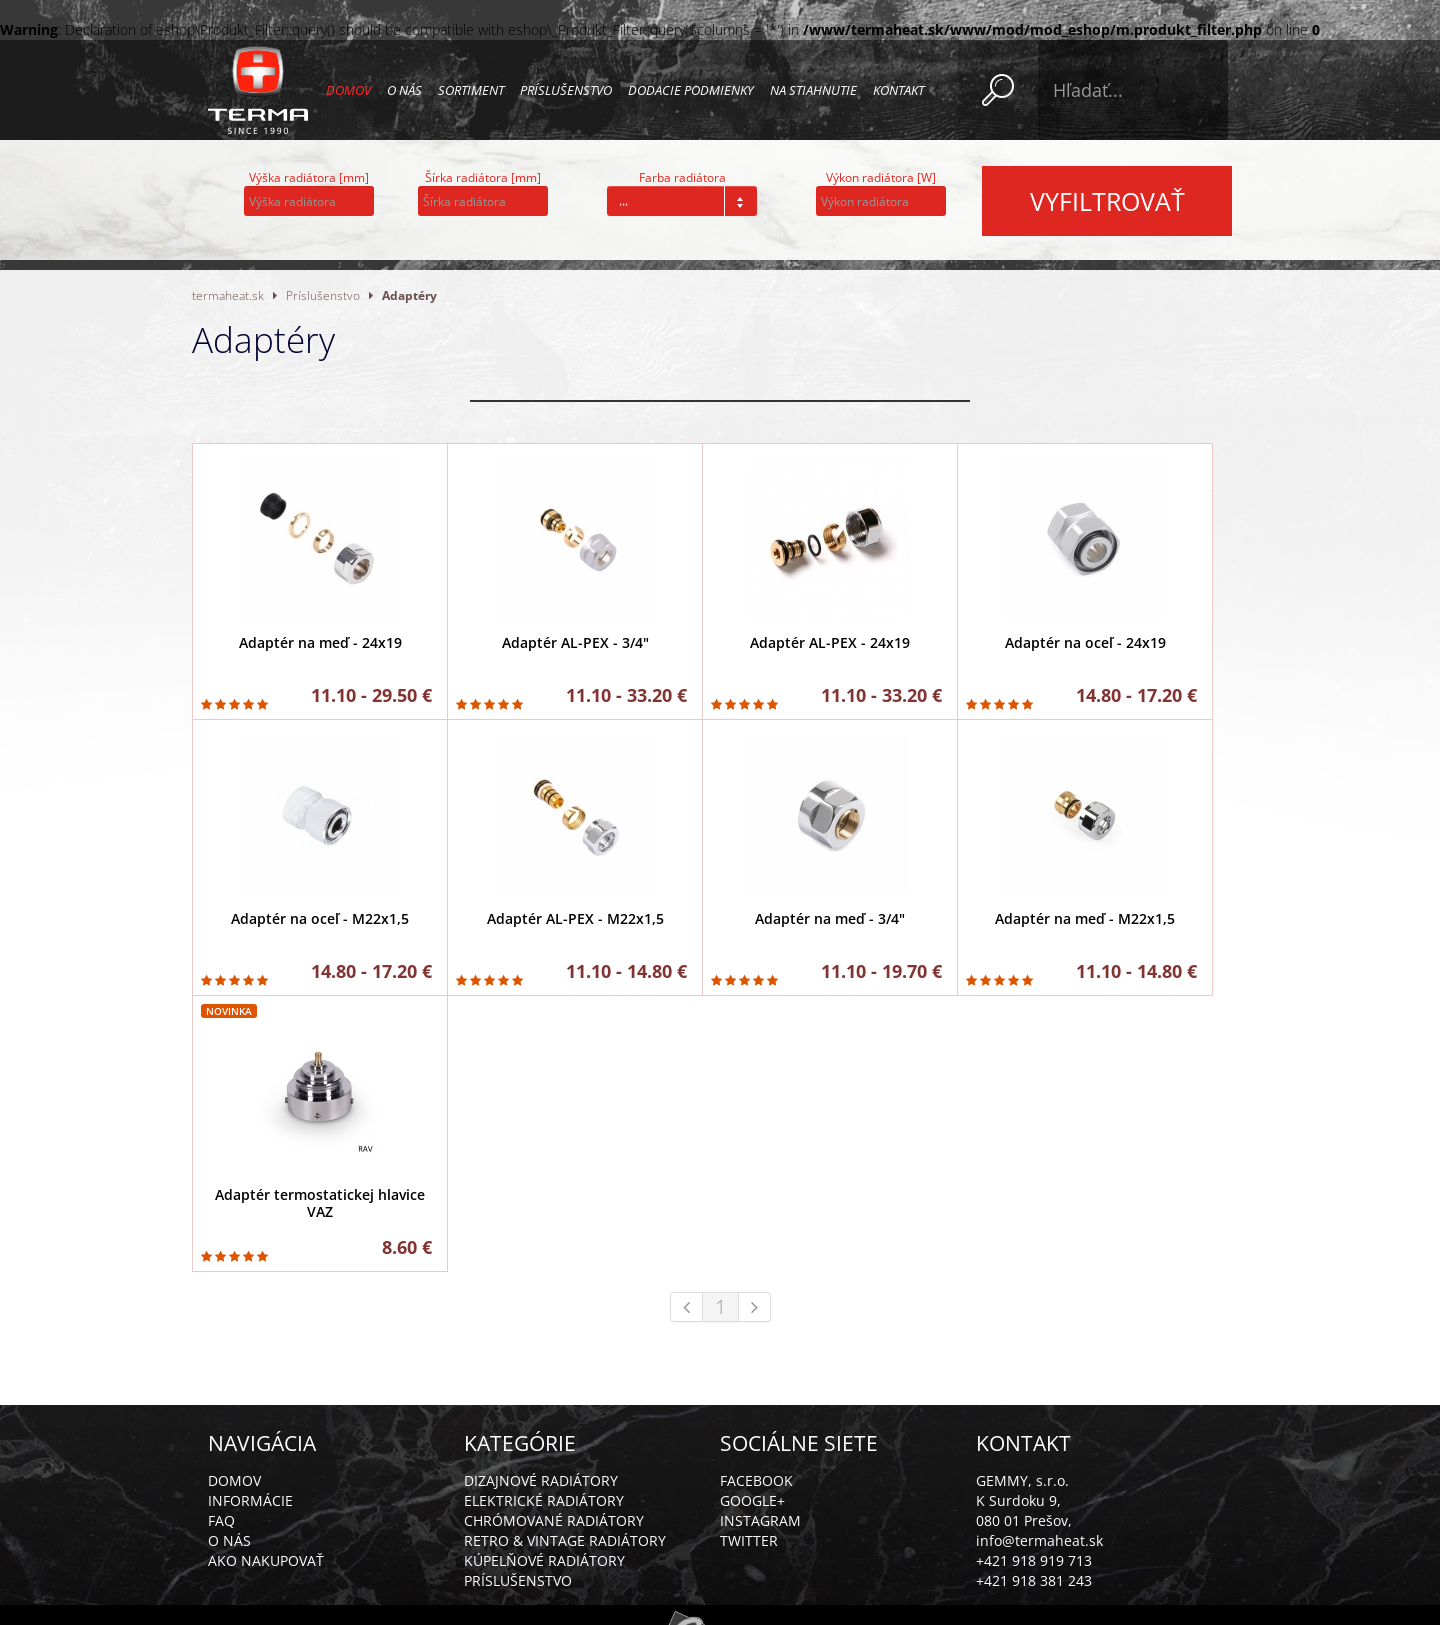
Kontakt (898, 90)
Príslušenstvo (566, 90)
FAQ (221, 1520)
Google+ (752, 1500)
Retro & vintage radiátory (565, 1540)
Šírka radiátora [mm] (483, 177)
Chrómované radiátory (554, 1520)
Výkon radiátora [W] (881, 177)
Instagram (760, 1520)
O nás (404, 90)
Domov (348, 90)
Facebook (756, 1480)
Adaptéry (409, 295)
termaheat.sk (228, 295)
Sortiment (471, 90)
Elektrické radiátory (544, 1500)
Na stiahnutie (813, 90)
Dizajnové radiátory (541, 1480)
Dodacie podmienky (691, 90)
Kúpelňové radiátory (544, 1560)
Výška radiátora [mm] (309, 177)
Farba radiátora (682, 177)
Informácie (250, 1500)
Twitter (749, 1540)
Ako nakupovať (266, 1560)
